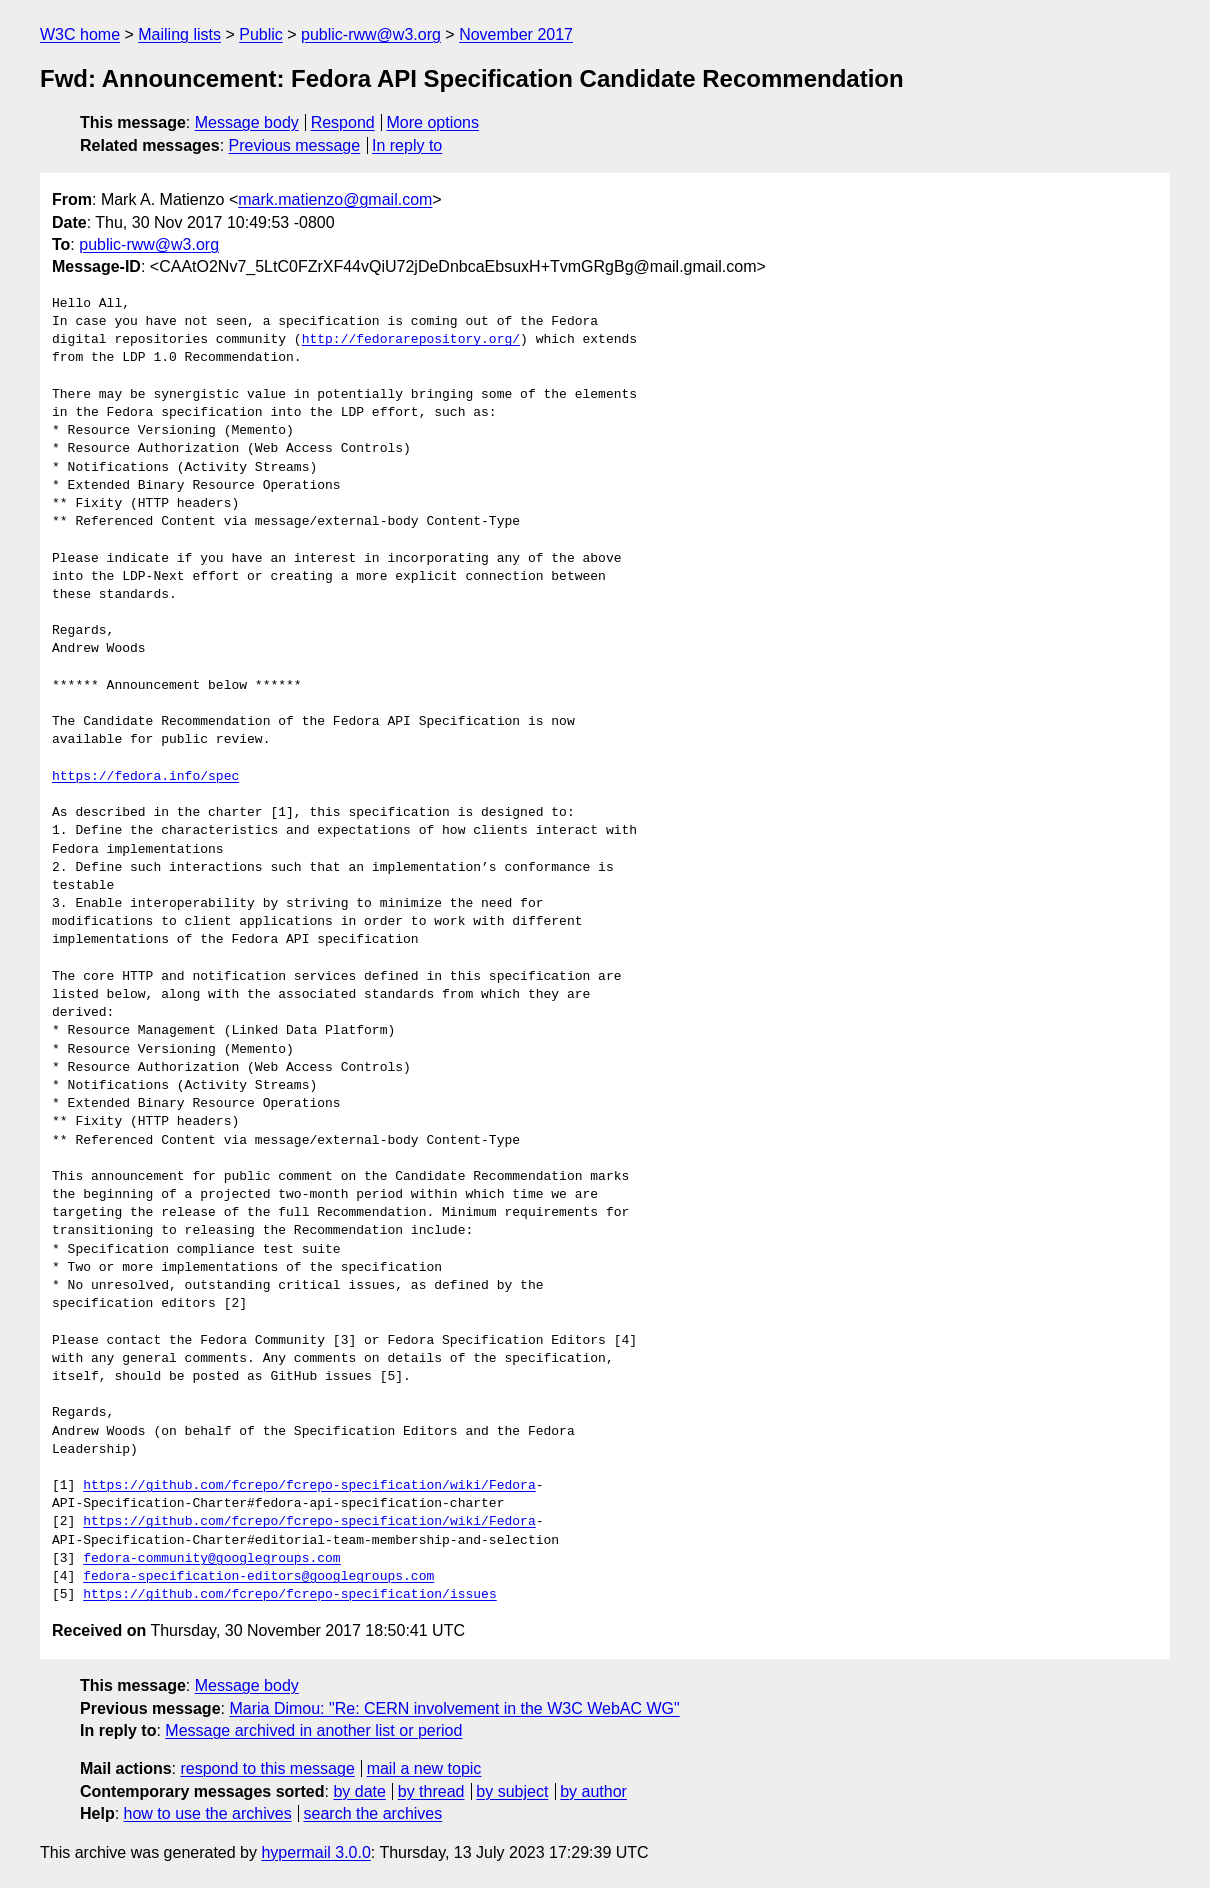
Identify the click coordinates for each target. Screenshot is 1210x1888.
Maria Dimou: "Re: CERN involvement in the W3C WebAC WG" (454, 1708)
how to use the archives (208, 1813)
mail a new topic (424, 1768)
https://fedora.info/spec (145, 777)
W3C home (80, 34)
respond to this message (267, 1768)
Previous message (295, 145)
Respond (343, 122)
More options (433, 122)
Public (261, 34)
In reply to (407, 145)
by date (359, 1791)
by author (593, 1791)
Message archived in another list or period (313, 1730)
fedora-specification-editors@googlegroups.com (258, 1577)
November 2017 (516, 34)
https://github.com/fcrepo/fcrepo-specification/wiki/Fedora (309, 1486)
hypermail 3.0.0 (315, 1852)
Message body (247, 122)
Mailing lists (179, 34)
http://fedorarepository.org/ (411, 340)
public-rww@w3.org (371, 34)
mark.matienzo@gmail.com (335, 199)
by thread (431, 1791)
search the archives (373, 1813)
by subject (512, 1791)
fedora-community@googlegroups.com (211, 1559)
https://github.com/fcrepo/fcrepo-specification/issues (289, 1595)
